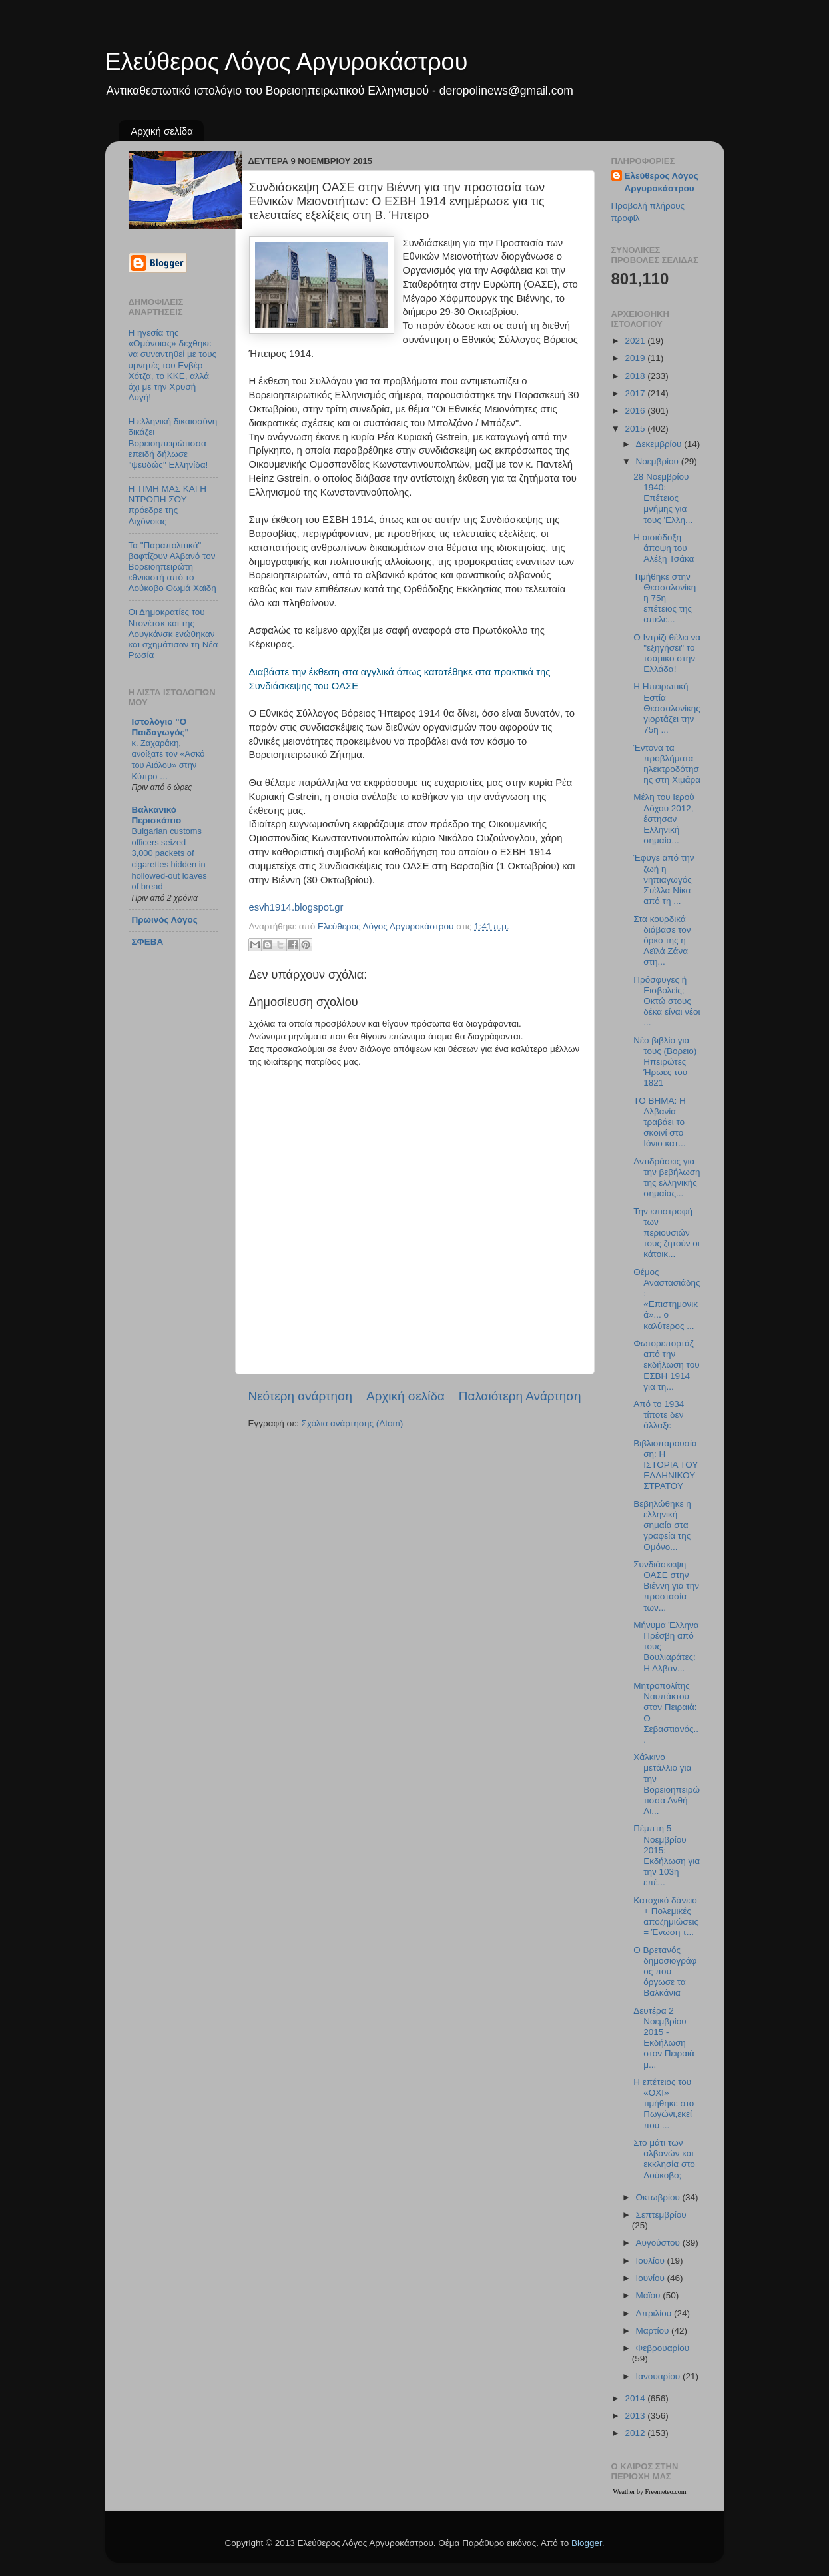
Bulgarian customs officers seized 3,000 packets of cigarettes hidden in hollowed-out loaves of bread (169, 858)
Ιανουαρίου (659, 2376)
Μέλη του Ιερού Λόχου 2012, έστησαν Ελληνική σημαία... (663, 818)
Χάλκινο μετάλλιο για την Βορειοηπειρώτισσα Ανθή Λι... (666, 1784)
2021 (636, 341)
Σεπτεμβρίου (661, 2215)
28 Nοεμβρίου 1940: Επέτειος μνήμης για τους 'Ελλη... (662, 498)
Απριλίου (655, 2313)
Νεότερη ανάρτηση (300, 1396)
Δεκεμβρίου (660, 444)
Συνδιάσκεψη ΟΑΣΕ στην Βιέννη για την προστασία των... (666, 1586)
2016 (636, 411)
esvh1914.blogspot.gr (296, 907)
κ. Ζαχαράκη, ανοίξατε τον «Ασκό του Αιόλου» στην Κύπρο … (168, 759)
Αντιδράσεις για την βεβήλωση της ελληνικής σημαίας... (666, 1177)
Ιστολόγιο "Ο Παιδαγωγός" (160, 727)
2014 (636, 2398)
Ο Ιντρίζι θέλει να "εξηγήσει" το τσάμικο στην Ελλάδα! (666, 653)
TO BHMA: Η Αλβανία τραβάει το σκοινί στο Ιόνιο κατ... (659, 1122)
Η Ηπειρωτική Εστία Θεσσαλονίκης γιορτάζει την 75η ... (666, 708)
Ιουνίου (651, 2278)
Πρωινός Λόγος (165, 920)
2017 (636, 393)
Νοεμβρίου (658, 461)
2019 (636, 358)
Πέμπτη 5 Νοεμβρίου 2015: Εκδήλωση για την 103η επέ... (666, 1855)
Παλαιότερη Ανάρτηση (520, 1396)
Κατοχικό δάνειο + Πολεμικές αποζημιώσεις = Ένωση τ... (665, 1916)
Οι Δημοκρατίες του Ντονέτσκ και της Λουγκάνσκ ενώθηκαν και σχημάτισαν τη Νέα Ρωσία (173, 633)
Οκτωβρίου (659, 2197)
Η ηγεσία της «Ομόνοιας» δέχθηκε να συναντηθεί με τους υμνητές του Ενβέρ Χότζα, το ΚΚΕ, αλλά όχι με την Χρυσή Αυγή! (173, 365)
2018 (636, 376)
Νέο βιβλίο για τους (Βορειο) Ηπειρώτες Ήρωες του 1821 (664, 1061)
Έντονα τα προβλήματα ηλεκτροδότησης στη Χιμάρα (666, 764)
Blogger (586, 2543)
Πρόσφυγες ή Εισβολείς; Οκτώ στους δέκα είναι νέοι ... (666, 1001)
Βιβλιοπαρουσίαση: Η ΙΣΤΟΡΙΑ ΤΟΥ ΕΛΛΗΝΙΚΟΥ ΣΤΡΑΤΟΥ (665, 1465)
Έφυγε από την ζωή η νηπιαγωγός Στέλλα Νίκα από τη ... (663, 879)
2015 (636, 429)
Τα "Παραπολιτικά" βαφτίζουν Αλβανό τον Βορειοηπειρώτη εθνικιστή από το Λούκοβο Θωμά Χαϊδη (172, 567)
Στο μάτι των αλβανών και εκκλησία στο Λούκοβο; (664, 2159)
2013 (636, 2416)
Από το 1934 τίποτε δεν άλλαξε (658, 1414)
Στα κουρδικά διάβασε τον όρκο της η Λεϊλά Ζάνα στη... (662, 940)
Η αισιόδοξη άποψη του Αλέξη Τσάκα (663, 548)
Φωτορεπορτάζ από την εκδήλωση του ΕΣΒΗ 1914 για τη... (666, 1365)
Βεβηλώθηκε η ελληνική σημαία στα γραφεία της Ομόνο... (662, 1525)
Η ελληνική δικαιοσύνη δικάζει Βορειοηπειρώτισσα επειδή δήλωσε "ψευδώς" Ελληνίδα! (173, 443)
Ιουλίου (651, 2261)
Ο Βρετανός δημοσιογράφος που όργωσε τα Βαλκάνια (664, 1971)
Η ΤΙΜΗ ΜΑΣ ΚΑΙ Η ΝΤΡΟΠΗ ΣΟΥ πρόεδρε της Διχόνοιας (168, 505)
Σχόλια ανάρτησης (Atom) (352, 1423)
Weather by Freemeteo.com (650, 2491)
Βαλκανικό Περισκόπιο (157, 815)
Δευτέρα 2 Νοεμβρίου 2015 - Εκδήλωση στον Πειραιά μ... (663, 2038)
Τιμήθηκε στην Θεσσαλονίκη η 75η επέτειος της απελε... (664, 598)
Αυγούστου (659, 2243)
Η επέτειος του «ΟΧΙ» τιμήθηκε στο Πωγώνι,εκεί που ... (663, 2103)
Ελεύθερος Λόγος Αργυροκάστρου (286, 61)
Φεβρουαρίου (663, 2348)
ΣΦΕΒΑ (148, 942)
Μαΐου (649, 2295)
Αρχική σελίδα (162, 131)
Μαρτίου (654, 2331)
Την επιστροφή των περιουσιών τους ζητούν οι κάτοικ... (666, 1233)
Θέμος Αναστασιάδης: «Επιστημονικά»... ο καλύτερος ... (666, 1299)
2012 (636, 2433)
